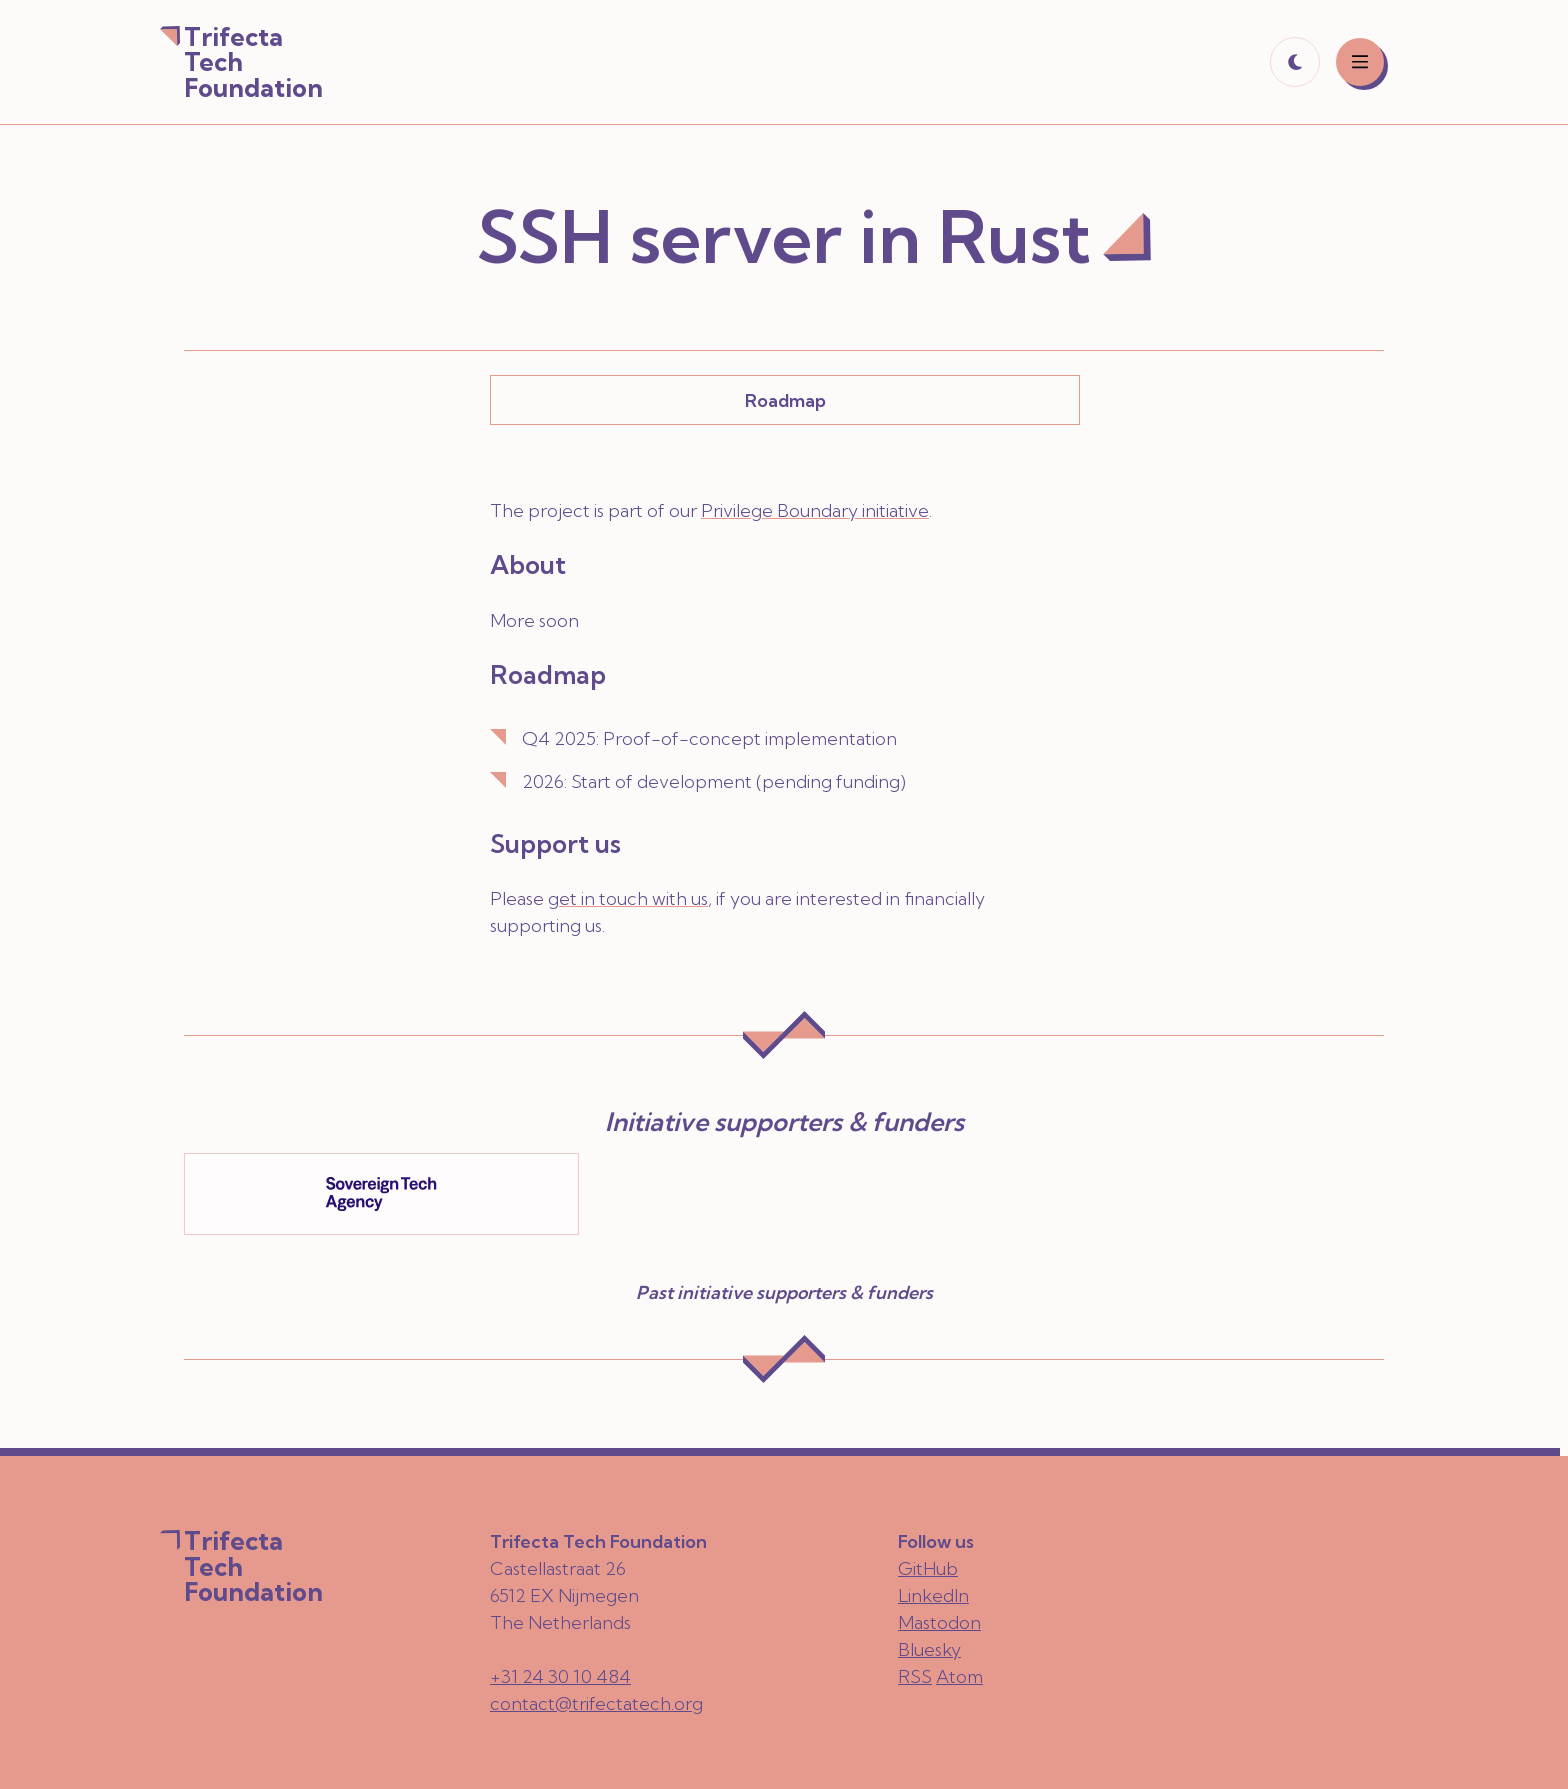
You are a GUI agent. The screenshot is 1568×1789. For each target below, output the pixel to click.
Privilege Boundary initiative (815, 510)
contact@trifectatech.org (596, 1703)
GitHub (928, 1568)
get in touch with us (628, 898)
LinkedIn (933, 1595)
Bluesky (929, 1649)
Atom (959, 1676)
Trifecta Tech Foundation (253, 62)
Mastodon (939, 1622)
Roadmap (785, 400)
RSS (915, 1676)
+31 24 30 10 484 (560, 1676)
